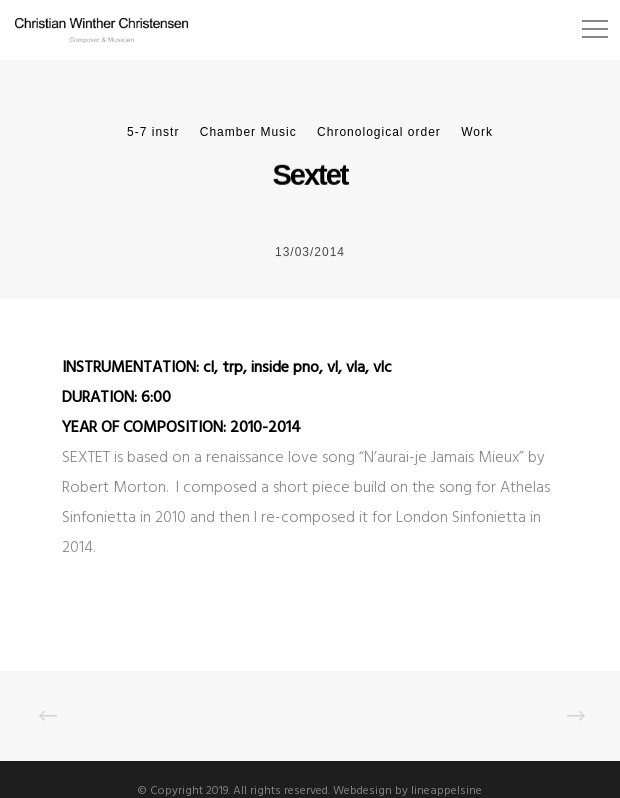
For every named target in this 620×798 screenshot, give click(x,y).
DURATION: (101, 398)
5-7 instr (153, 132)
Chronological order (379, 132)
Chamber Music (248, 132)
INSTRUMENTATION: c (136, 368)
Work (477, 132)
